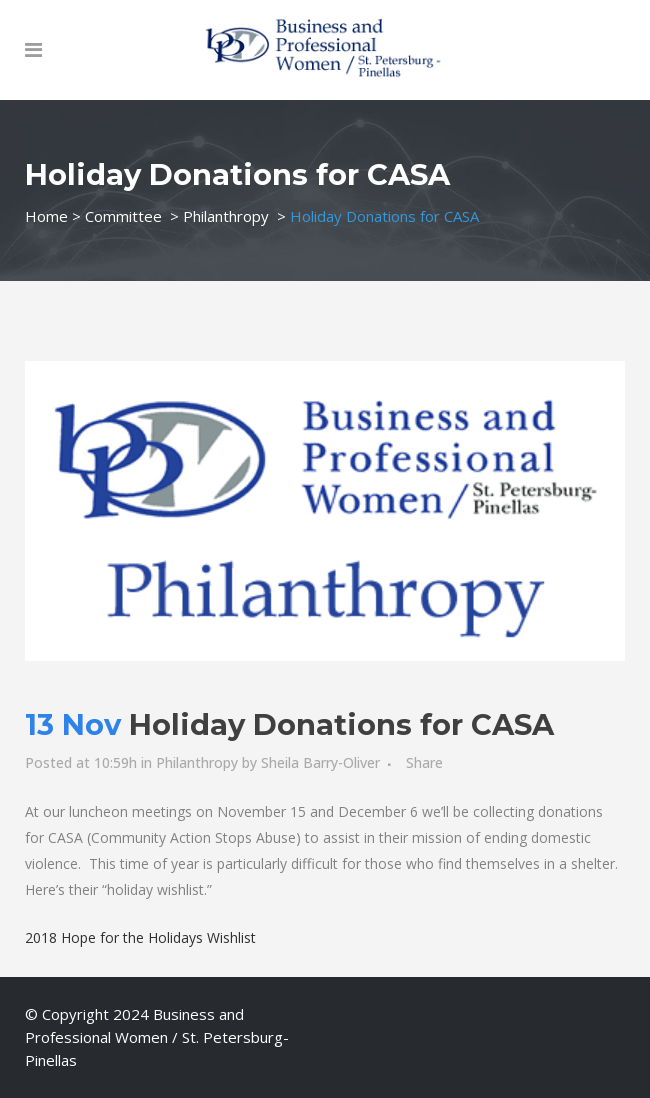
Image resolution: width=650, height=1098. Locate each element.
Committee (123, 216)
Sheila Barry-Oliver (320, 762)
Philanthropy (226, 216)
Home (46, 216)
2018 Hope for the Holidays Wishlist (140, 937)
